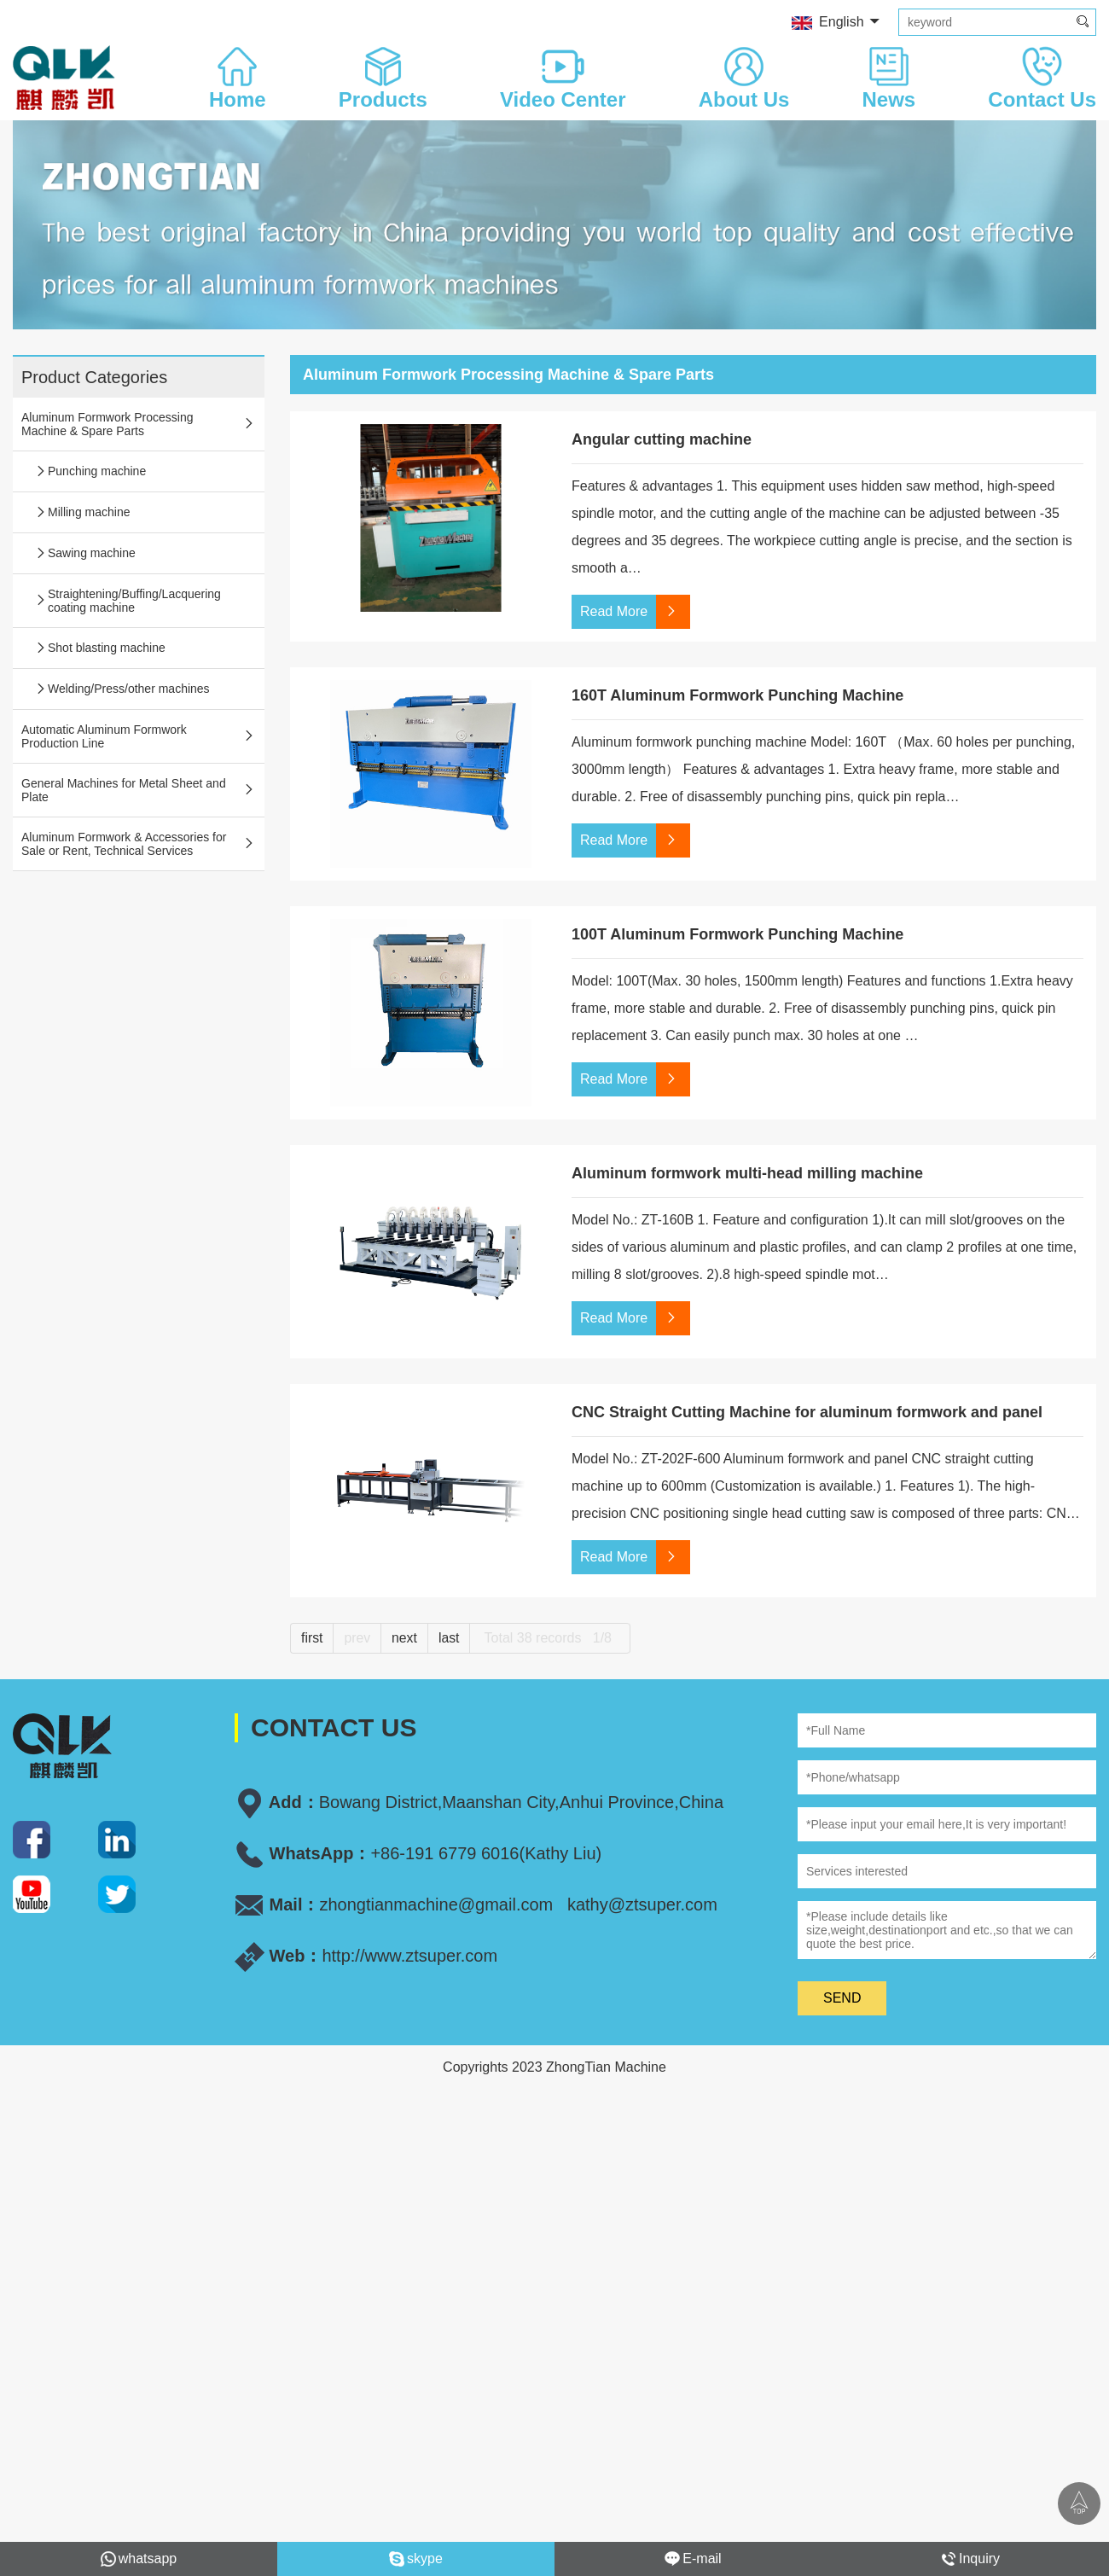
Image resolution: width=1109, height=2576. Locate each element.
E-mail (693, 2559)
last (450, 1638)
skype (416, 2559)
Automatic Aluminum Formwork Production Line (138, 736)
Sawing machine (85, 553)
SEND (842, 1998)
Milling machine (82, 512)
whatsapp (139, 2559)
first (312, 1638)
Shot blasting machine (99, 648)
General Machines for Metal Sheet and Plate (138, 790)
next (405, 1638)
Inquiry (970, 2559)
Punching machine (90, 471)
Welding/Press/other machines (122, 689)
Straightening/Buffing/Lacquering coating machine (127, 600)
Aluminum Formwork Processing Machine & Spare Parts (138, 424)
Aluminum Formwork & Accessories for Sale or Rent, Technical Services (138, 844)
